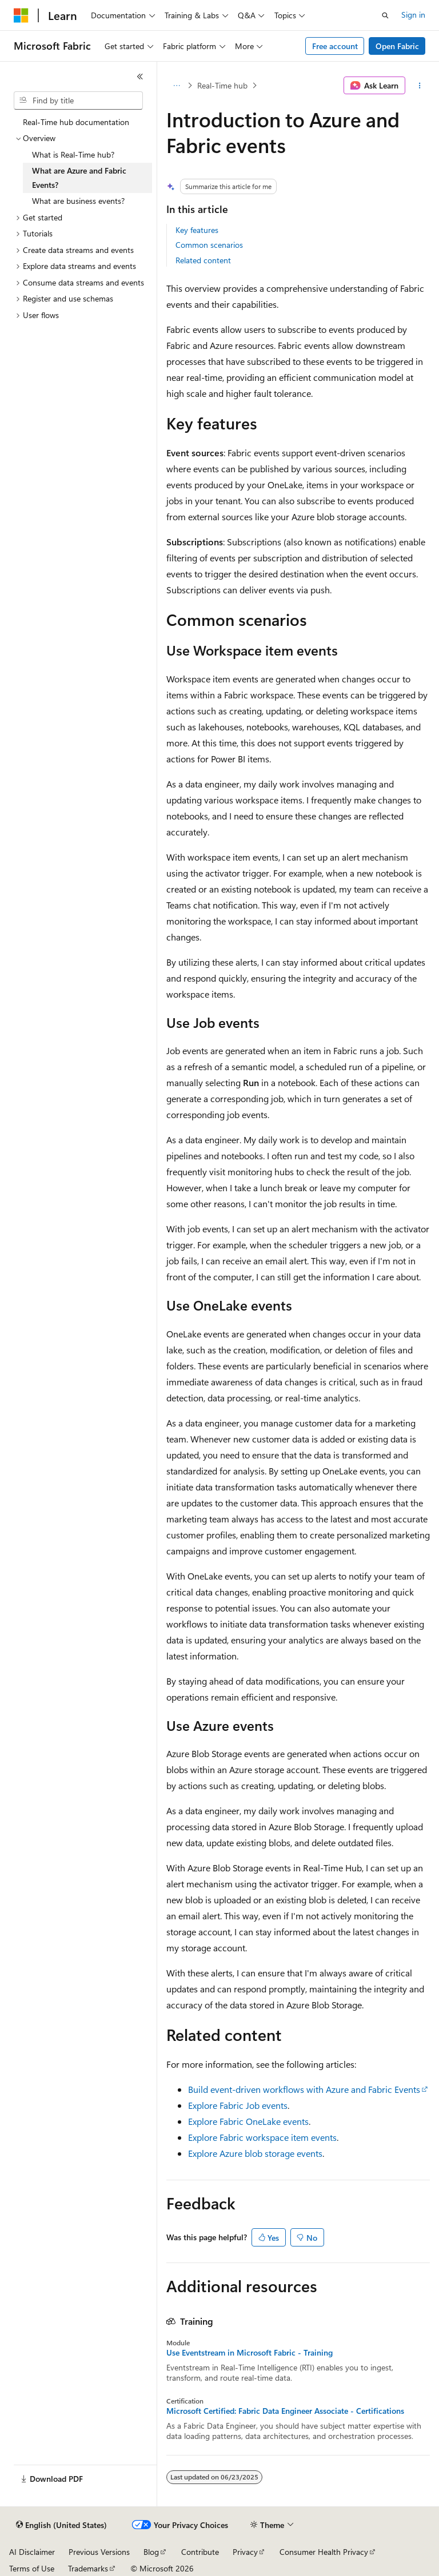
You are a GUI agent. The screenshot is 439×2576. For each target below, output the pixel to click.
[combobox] (78, 100)
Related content (203, 260)
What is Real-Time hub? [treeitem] (73, 154)
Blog (151, 2551)
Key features (196, 229)
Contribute (200, 2551)
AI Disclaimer (32, 2551)
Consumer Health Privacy (324, 2551)
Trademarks (88, 2568)
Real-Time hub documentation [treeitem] (76, 121)
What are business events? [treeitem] (78, 200)
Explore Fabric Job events (238, 2105)
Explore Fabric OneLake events (248, 2121)
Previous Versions (99, 2551)
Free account (335, 46)
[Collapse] (140, 76)
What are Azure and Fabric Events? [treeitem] (79, 177)
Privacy (245, 2551)
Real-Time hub (222, 85)
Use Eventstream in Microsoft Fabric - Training (249, 2353)
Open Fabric (397, 46)
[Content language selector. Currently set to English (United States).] (61, 2525)
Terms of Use (31, 2568)
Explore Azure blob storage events (255, 2153)
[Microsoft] (21, 15)
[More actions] (420, 86)
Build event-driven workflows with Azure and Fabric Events (304, 2089)
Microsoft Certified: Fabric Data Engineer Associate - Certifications (285, 2411)
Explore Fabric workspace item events (262, 2137)
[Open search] (385, 15)
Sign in (413, 14)
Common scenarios (209, 244)
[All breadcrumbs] (176, 86)
